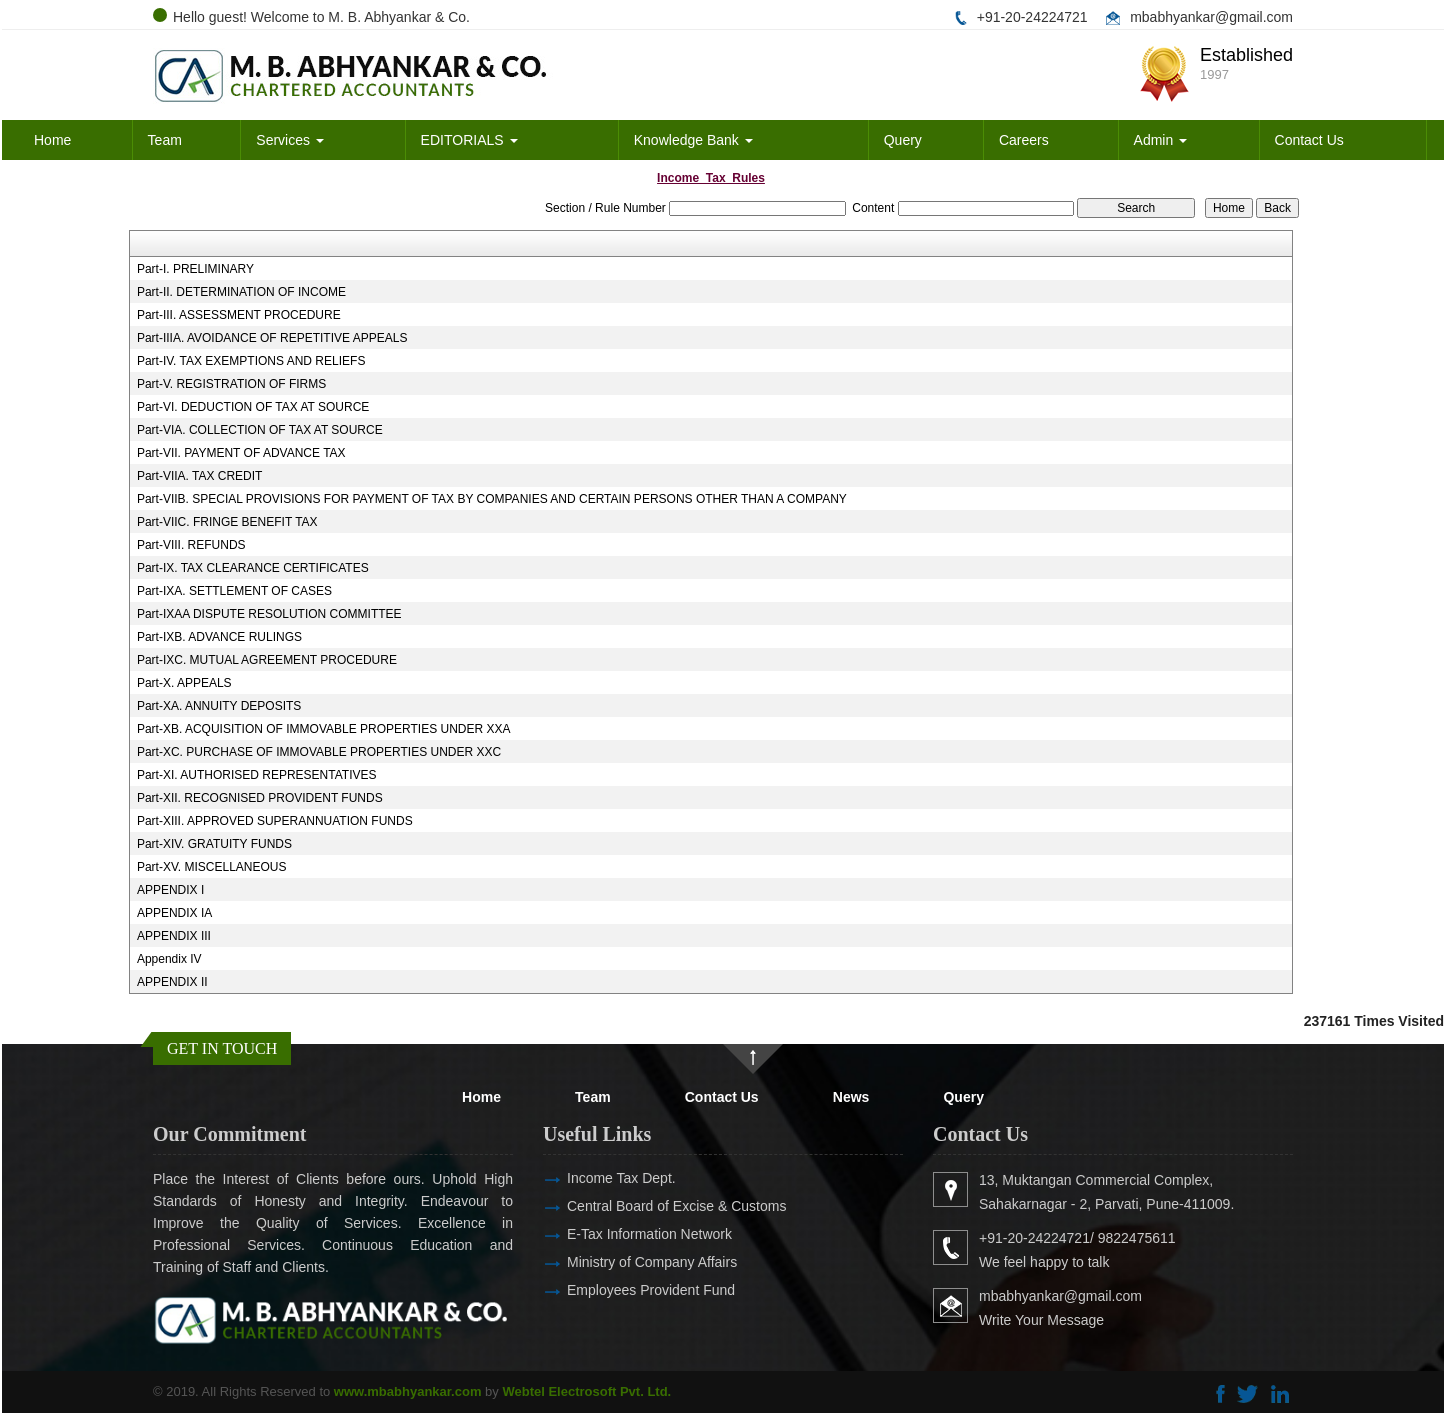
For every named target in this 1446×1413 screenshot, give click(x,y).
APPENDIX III (174, 936)
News (851, 1097)
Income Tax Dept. (592, 1178)
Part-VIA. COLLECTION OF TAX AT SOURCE (260, 430)
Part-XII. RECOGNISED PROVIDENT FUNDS (260, 798)
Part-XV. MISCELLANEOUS (212, 867)
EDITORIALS (469, 140)
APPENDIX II (172, 982)
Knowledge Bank (693, 140)
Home (52, 140)
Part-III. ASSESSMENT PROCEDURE (239, 315)
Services (290, 140)
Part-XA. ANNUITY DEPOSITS (219, 706)
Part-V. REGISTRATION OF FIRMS (231, 384)
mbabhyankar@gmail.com (1211, 17)
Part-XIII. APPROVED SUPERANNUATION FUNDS (275, 821)
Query (903, 140)
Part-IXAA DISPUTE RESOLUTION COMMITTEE (269, 614)
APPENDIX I (170, 890)
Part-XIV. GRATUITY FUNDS (214, 844)
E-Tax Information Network (620, 1234)
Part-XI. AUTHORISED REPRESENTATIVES (257, 775)
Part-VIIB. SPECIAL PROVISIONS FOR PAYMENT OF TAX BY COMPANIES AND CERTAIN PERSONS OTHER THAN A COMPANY (492, 499)
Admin (1161, 140)
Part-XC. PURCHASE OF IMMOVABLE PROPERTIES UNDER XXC (319, 752)
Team (165, 140)
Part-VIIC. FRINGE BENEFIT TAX (227, 522)
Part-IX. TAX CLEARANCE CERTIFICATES (253, 568)
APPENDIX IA (174, 913)
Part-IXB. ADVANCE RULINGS (219, 637)
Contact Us (1309, 140)
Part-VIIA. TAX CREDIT (200, 476)
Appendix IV (169, 959)
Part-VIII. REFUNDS (191, 545)
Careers (1024, 140)
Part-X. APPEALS (184, 683)
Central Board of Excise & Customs (647, 1206)
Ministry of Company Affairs (623, 1262)
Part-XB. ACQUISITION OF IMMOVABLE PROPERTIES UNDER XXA (324, 729)
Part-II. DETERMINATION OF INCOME (241, 292)
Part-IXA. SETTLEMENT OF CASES (234, 591)
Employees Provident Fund (622, 1290)
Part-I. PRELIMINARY (195, 269)
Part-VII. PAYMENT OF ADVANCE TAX (241, 453)
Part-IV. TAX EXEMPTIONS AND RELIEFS (251, 361)
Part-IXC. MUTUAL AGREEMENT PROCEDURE (267, 660)
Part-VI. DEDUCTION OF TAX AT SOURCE (253, 407)
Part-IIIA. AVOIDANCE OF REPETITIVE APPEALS (272, 338)
